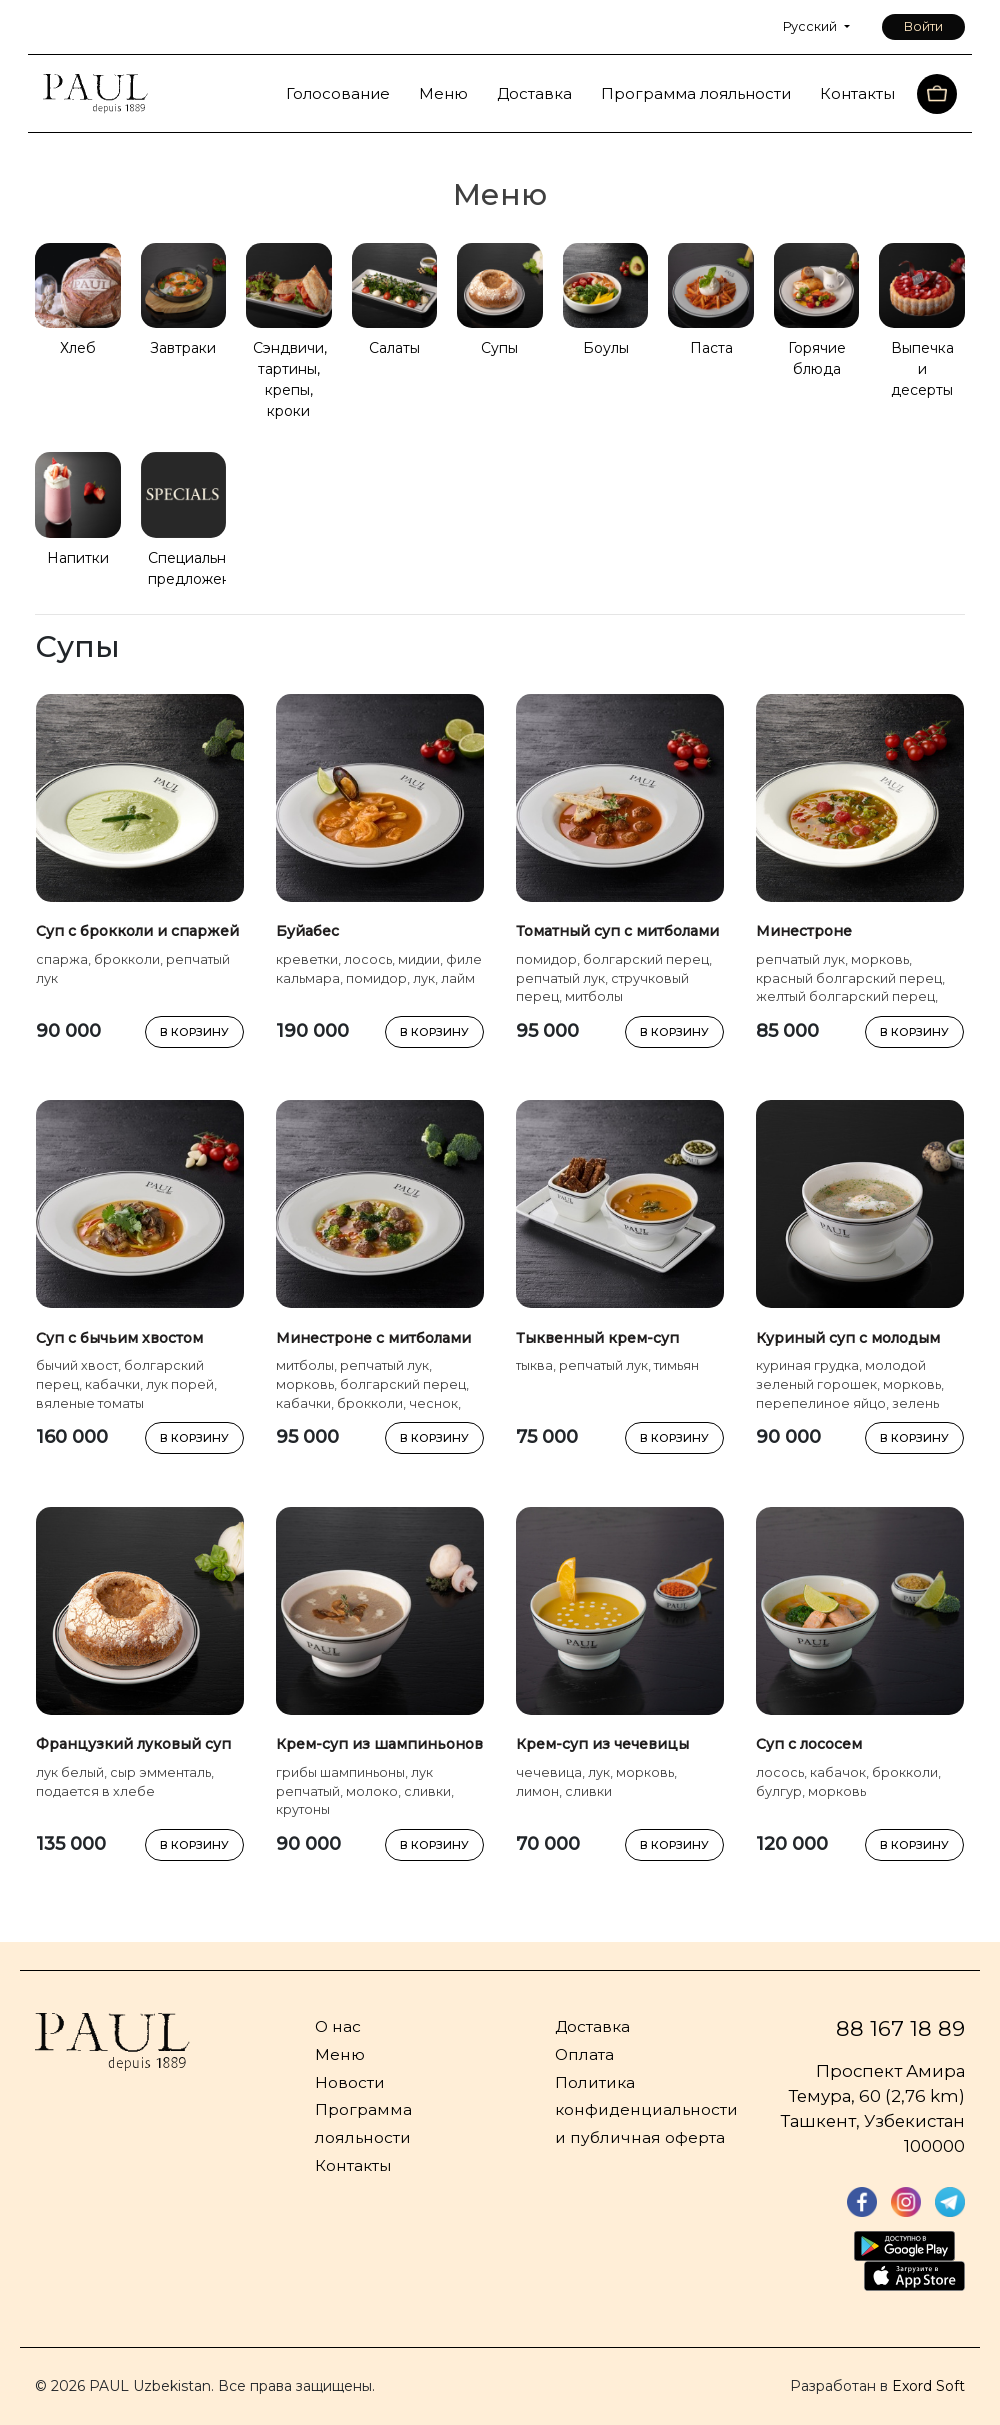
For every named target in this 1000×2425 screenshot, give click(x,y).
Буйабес (307, 931)
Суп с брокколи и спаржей (137, 931)
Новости (350, 2082)
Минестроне (804, 931)
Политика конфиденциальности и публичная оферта (646, 2110)
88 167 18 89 (900, 2028)
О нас (338, 2026)
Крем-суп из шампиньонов (379, 1744)
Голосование (338, 93)
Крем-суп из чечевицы (602, 1744)
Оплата (584, 2054)
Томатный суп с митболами (617, 931)
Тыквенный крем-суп (597, 1338)
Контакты (857, 93)
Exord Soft (928, 2386)
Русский (811, 26)
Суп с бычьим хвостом (119, 1338)
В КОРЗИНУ (194, 1032)
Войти (923, 26)
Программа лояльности (696, 93)
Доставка (534, 93)
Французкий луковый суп (133, 1744)
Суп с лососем (809, 1744)
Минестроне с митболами (373, 1338)
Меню (443, 93)
